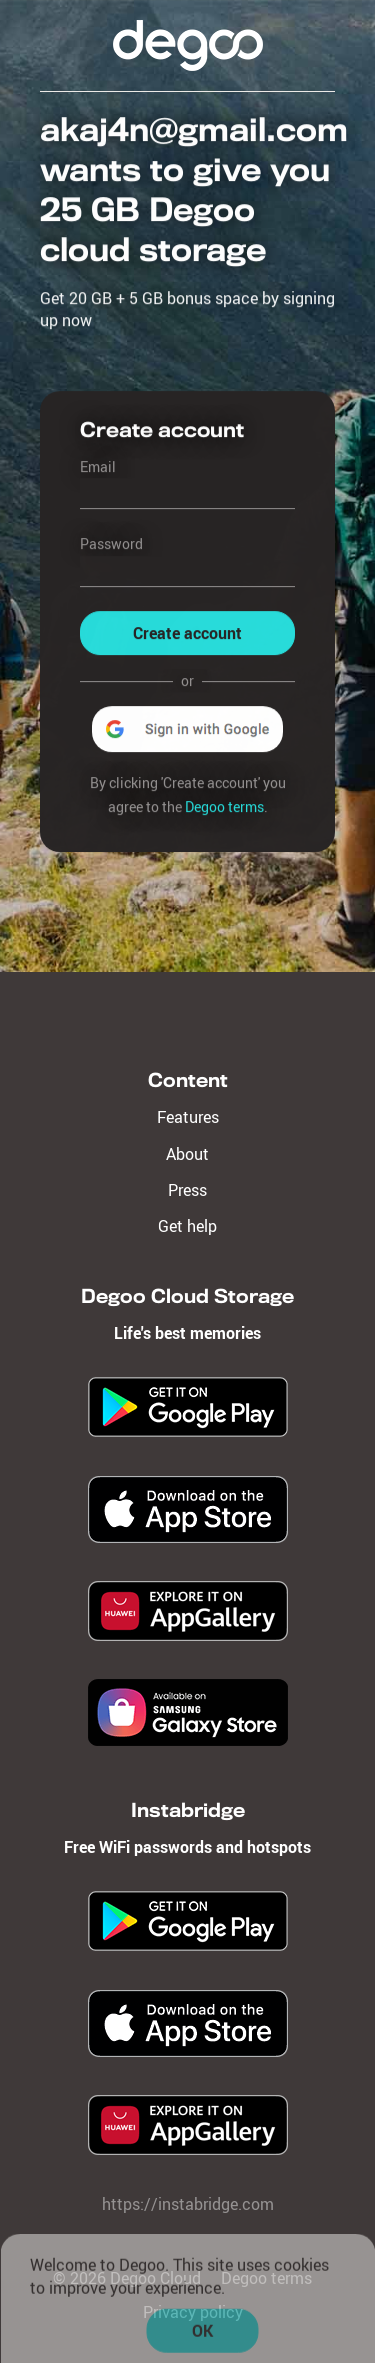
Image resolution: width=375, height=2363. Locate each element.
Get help (187, 1226)
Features (188, 1117)
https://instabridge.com (188, 2204)
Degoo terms (224, 806)
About (187, 1154)
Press (187, 1190)
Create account (187, 633)
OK (202, 2334)
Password (111, 544)
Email (98, 466)
